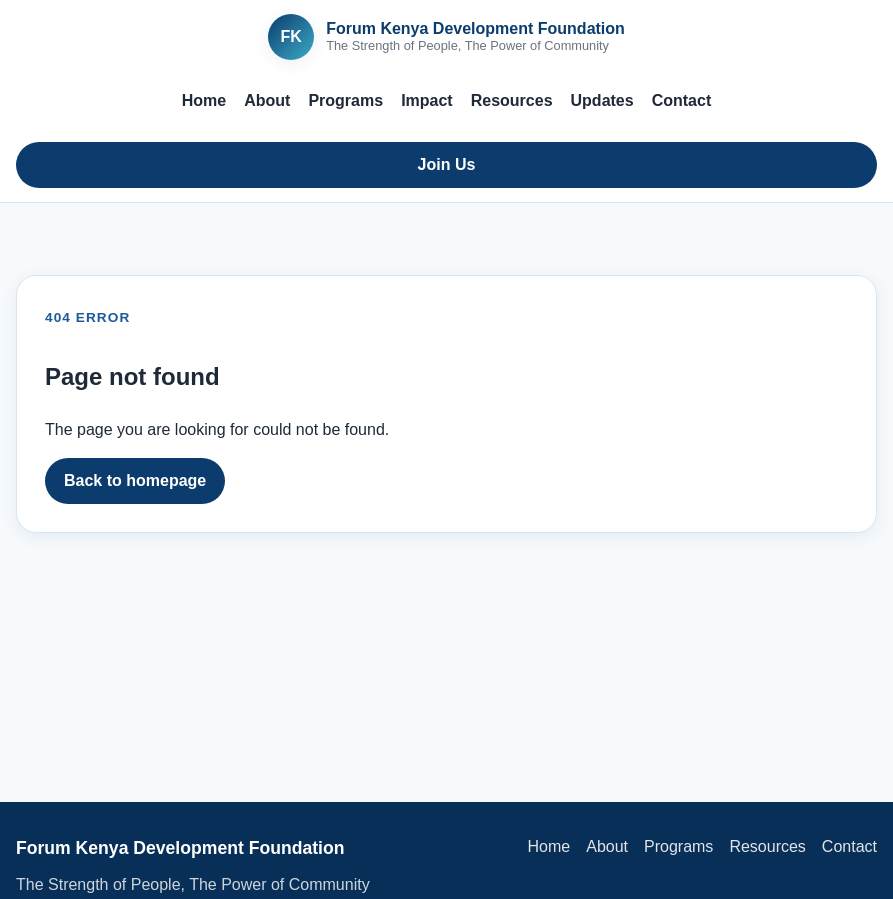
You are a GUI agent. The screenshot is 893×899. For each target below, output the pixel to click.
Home (204, 100)
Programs (345, 100)
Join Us (447, 164)
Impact (427, 100)
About (267, 100)
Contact (682, 100)
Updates (602, 100)
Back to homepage (135, 480)
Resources (512, 100)
